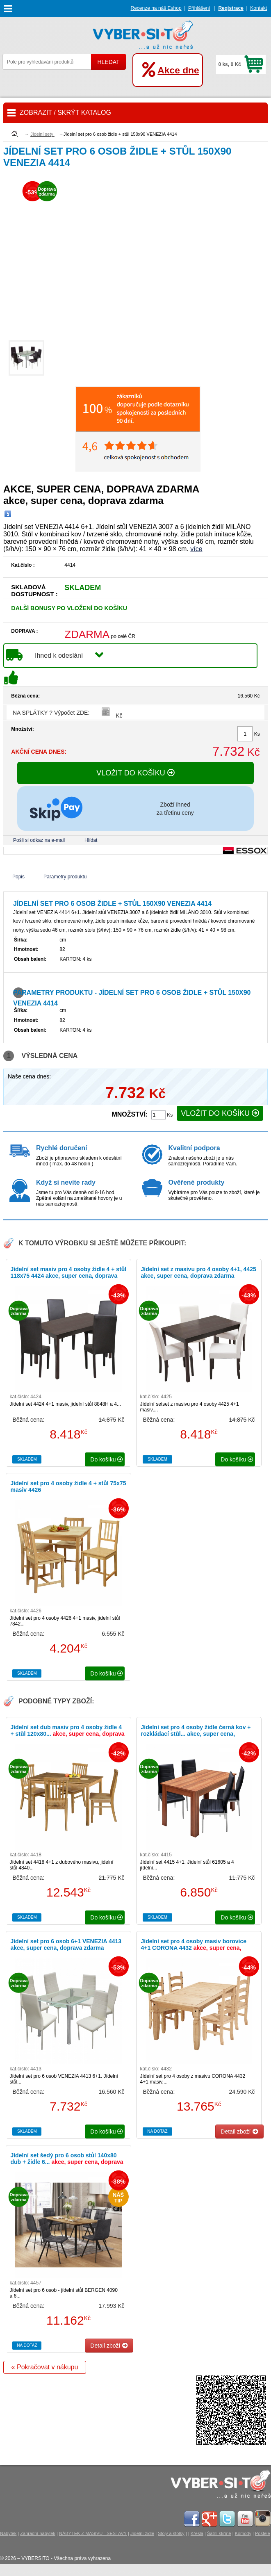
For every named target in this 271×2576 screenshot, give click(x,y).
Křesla (197, 2533)
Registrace (230, 8)
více (196, 548)
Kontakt (258, 8)
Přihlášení (199, 8)
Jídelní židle (142, 2533)
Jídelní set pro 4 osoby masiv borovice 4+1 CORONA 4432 (193, 1948)
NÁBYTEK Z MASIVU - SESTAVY (93, 2533)
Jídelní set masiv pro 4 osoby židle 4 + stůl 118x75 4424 (68, 1276)
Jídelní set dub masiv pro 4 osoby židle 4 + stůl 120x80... (67, 1734)
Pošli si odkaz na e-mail (39, 840)
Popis (18, 877)
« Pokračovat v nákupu (44, 2367)
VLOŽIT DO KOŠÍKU (135, 773)
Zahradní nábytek (37, 2533)
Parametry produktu (65, 877)
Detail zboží (239, 2131)
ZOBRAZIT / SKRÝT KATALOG (65, 112)
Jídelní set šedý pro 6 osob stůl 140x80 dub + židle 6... (66, 2162)
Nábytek (8, 2533)
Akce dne (178, 70)
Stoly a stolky (171, 2533)
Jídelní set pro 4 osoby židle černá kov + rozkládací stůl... (196, 1734)
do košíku (106, 1459)
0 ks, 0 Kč (229, 64)
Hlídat (90, 840)
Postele (262, 2533)
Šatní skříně (219, 2533)
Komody (243, 2533)
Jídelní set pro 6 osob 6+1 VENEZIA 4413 (65, 1944)
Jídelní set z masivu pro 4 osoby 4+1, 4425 (198, 1272)
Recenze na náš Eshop (156, 8)
